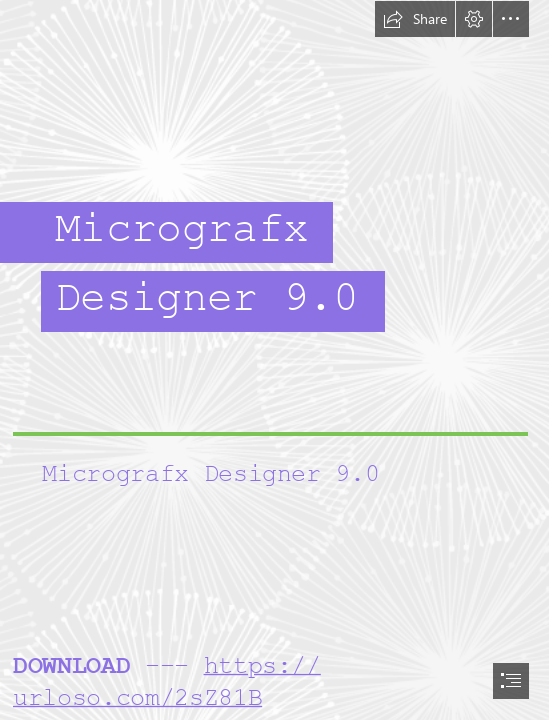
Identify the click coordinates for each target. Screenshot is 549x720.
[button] (415, 19)
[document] (274, 360)
